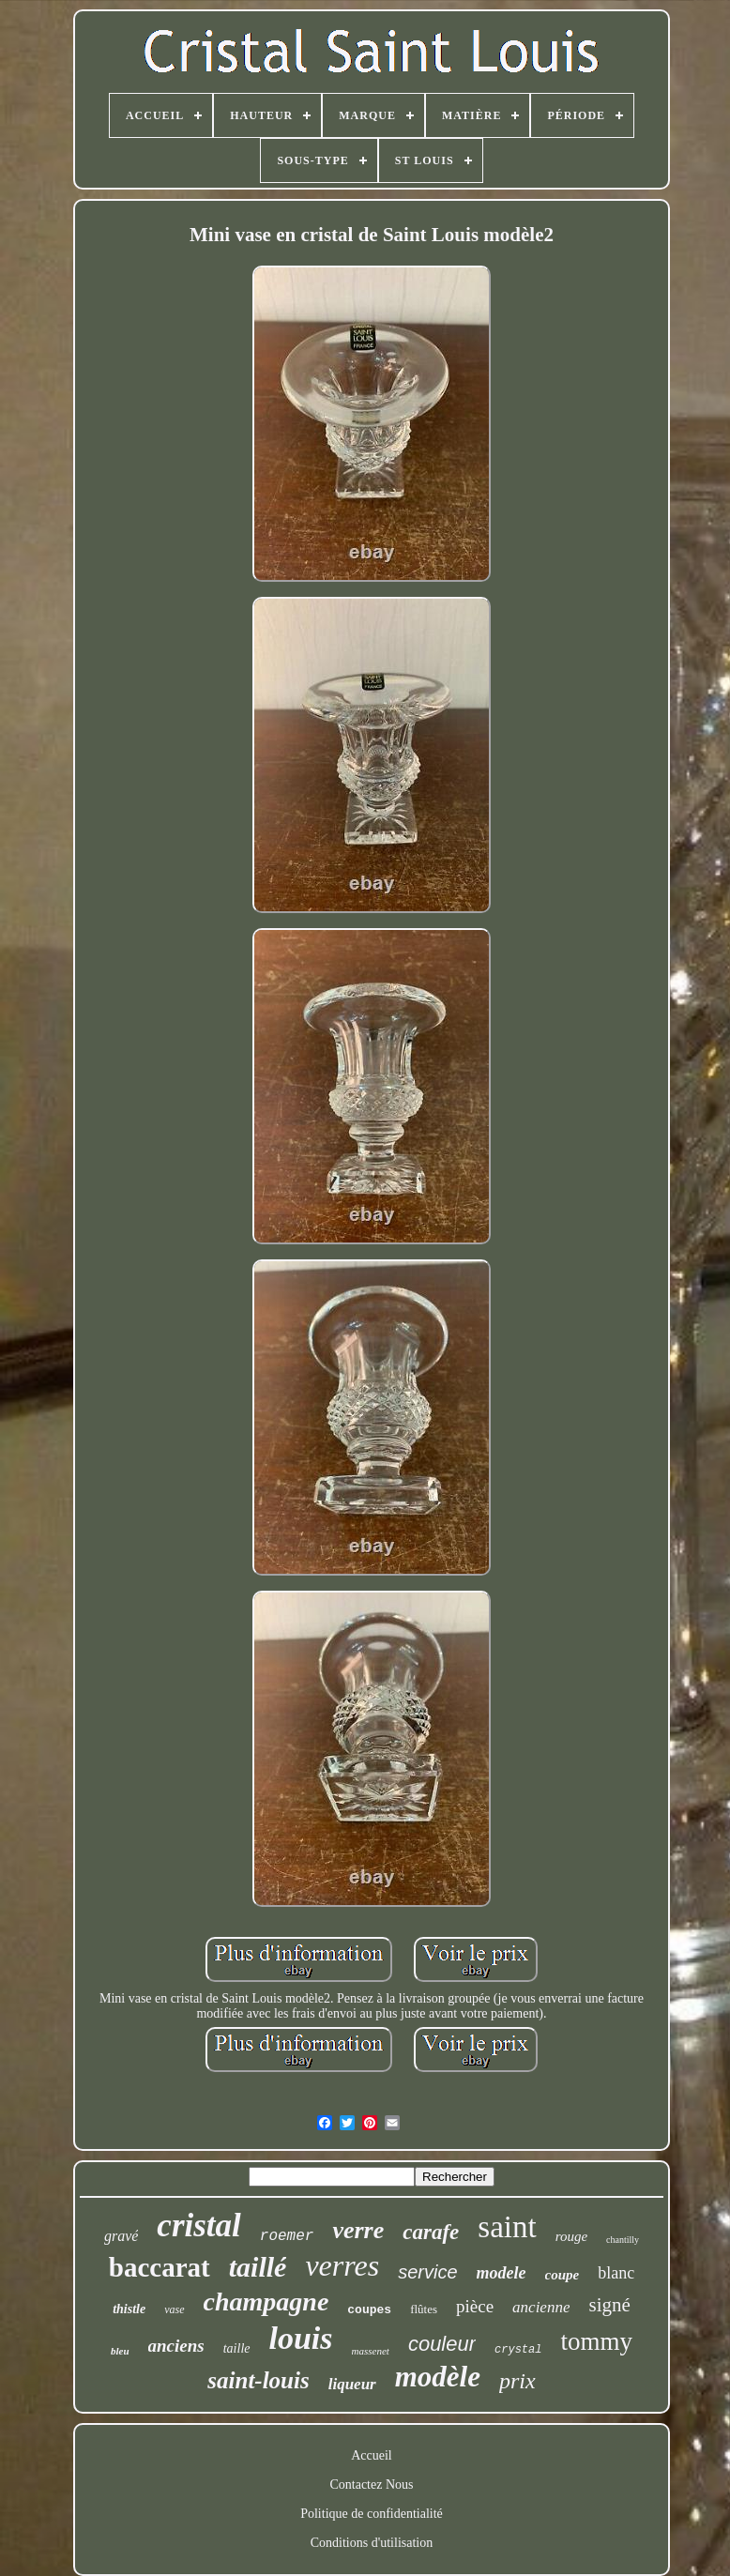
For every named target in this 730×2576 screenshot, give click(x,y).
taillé (258, 2266)
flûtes (423, 2309)
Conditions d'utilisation (372, 2543)
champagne (266, 2301)
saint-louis (258, 2380)
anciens (176, 2345)
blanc (616, 2273)
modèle (437, 2376)
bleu (120, 2350)
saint (507, 2227)
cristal (198, 2225)
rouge (571, 2236)
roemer (287, 2236)
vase (174, 2309)
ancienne (541, 2307)
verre (358, 2230)
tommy (596, 2341)
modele (501, 2273)
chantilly (622, 2239)
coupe (562, 2274)
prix (517, 2381)
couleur (442, 2343)
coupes (369, 2310)
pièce (475, 2306)
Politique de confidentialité (371, 2514)
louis (301, 2338)
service (427, 2272)
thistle (129, 2309)
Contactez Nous (371, 2484)
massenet (370, 2350)
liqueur (352, 2384)
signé (609, 2305)
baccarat (159, 2267)
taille (237, 2348)
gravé (121, 2236)
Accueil (371, 2455)
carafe (431, 2232)
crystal (517, 2349)
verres (342, 2265)
